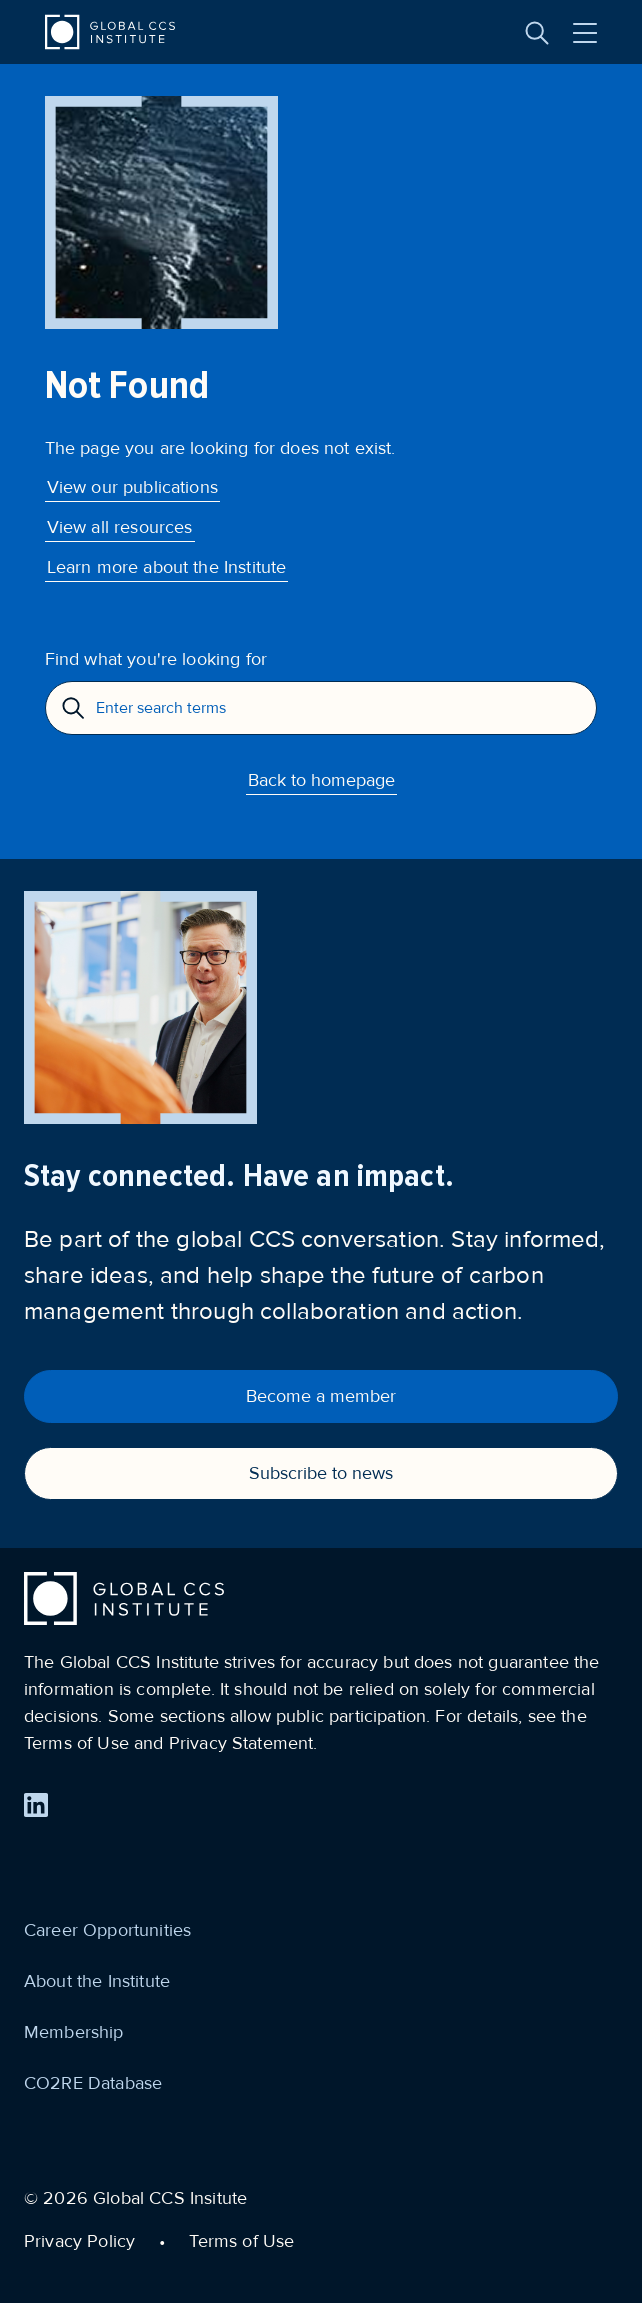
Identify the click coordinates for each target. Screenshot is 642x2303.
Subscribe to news (321, 1473)
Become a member (321, 1396)
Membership (74, 2032)
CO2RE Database (93, 2083)
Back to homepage (321, 780)
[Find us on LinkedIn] (36, 1805)
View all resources (120, 527)
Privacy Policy (79, 2241)
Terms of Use (241, 2241)
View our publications (132, 487)
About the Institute (97, 1981)
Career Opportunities (107, 1930)
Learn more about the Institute (167, 567)
